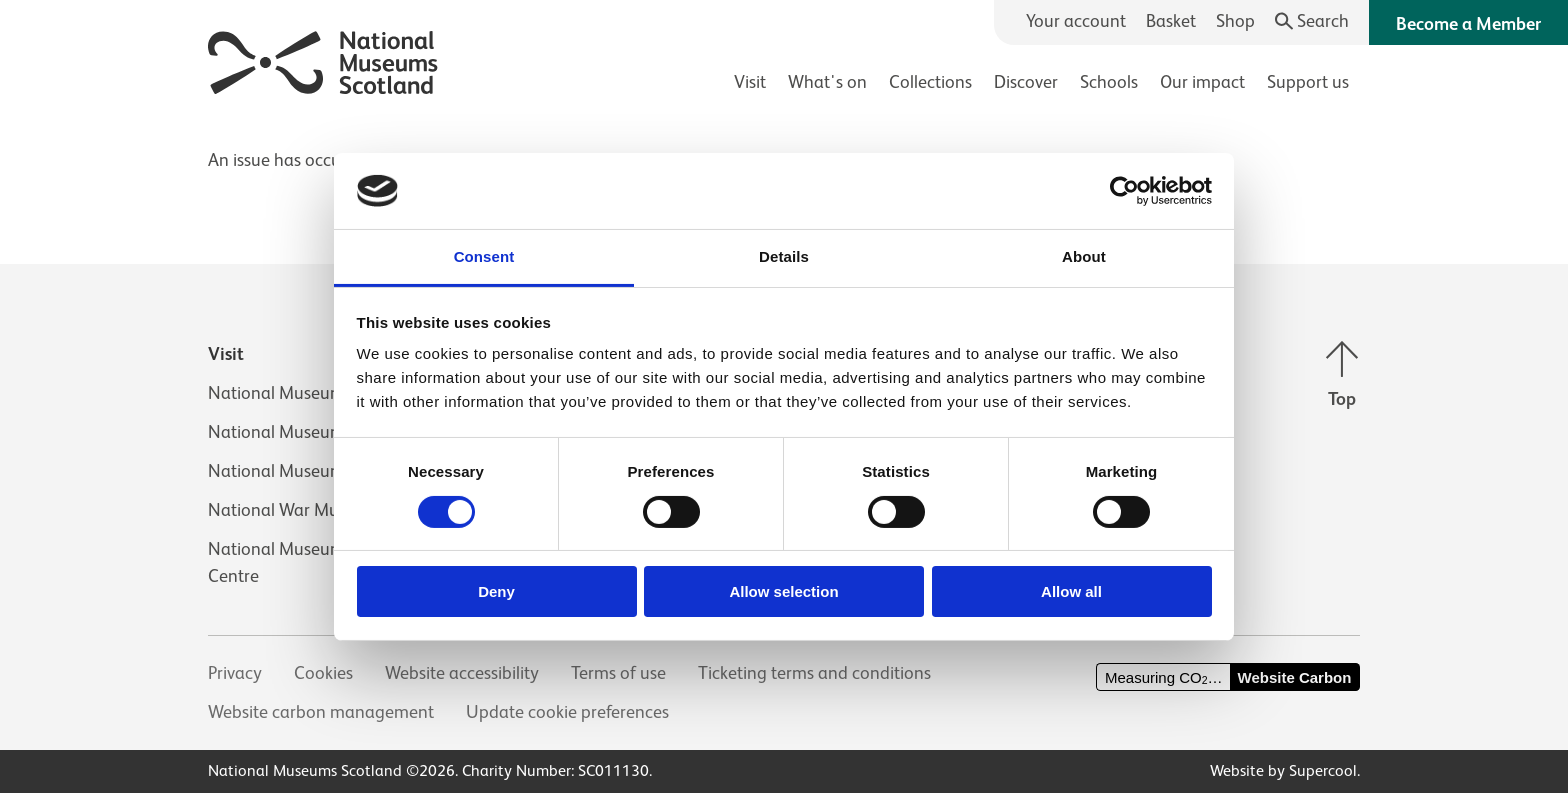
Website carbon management (321, 712)
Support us (1308, 82)
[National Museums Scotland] (323, 59)
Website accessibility (462, 673)
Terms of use (618, 673)
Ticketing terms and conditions (814, 673)
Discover (1026, 82)
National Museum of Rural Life (323, 471)
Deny (496, 591)
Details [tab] (784, 256)
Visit (750, 82)
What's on (827, 82)
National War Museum (294, 510)
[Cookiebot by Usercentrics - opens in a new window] (1124, 191)
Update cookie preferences (567, 712)
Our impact (1202, 82)
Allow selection (783, 591)
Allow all (1071, 591)
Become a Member (1468, 24)
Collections (930, 82)
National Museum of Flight (310, 432)
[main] (784, 150)
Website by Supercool (1283, 771)
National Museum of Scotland (322, 393)
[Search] (1312, 21)
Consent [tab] (484, 256)
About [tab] (1084, 256)
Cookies (323, 673)
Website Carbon (1295, 677)
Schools (1109, 82)
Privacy (235, 673)
